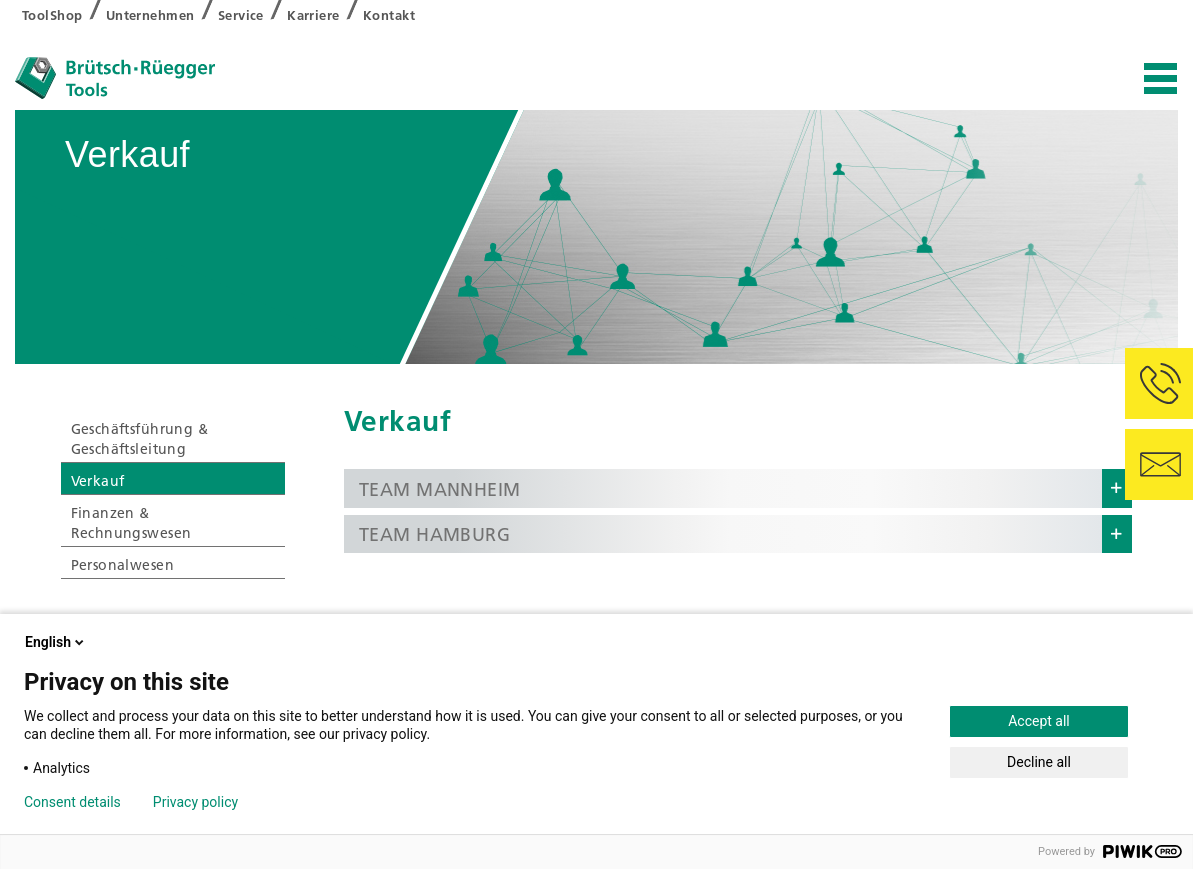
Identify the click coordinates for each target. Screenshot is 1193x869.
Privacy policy (195, 802)
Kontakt (389, 15)
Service (241, 15)
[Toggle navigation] (1160, 79)
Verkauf (98, 481)
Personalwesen (122, 565)
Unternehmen (150, 15)
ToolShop (52, 15)
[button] (738, 488)
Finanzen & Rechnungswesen (131, 523)
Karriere (313, 15)
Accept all (1039, 721)
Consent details (72, 802)
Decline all (1039, 762)
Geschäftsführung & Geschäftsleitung (140, 439)
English (56, 642)
